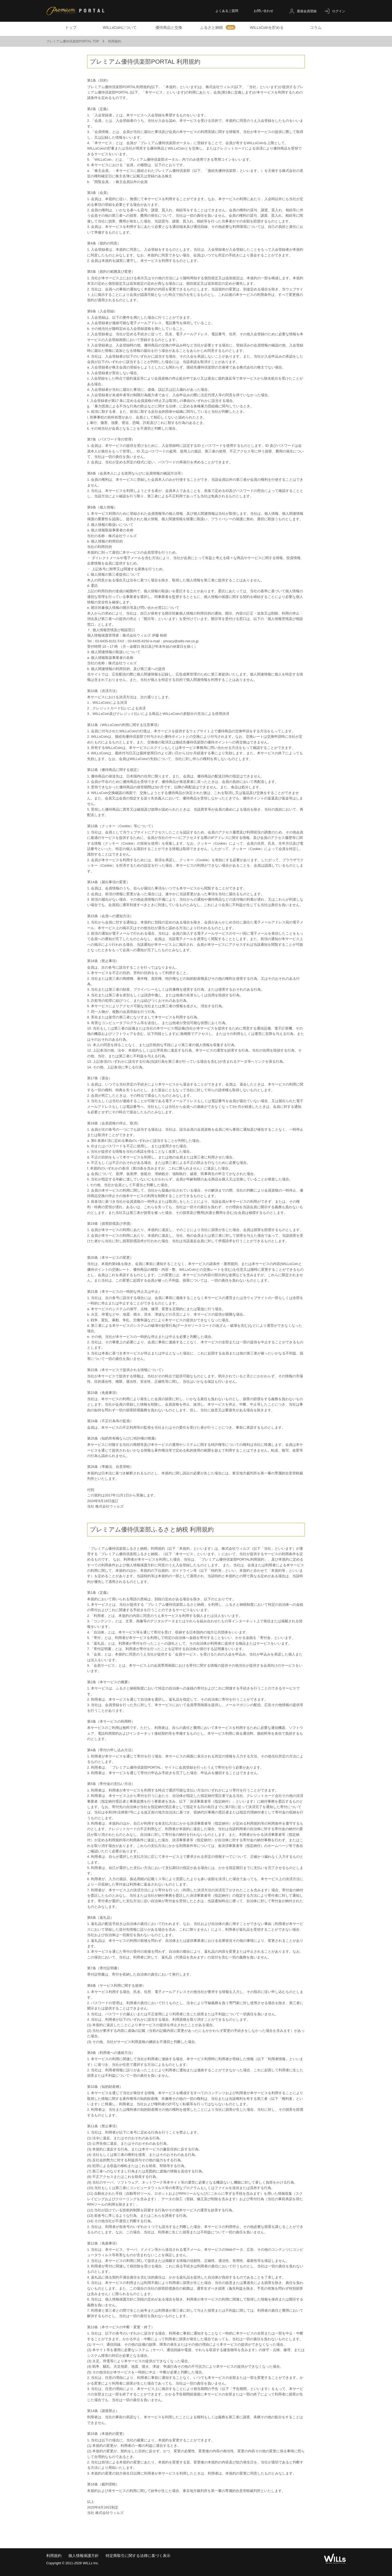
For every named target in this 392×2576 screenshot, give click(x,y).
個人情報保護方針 (83, 2555)
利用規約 (54, 2555)
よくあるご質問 (226, 11)
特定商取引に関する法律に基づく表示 (138, 2555)
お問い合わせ (263, 11)
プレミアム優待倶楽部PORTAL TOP (77, 41)
